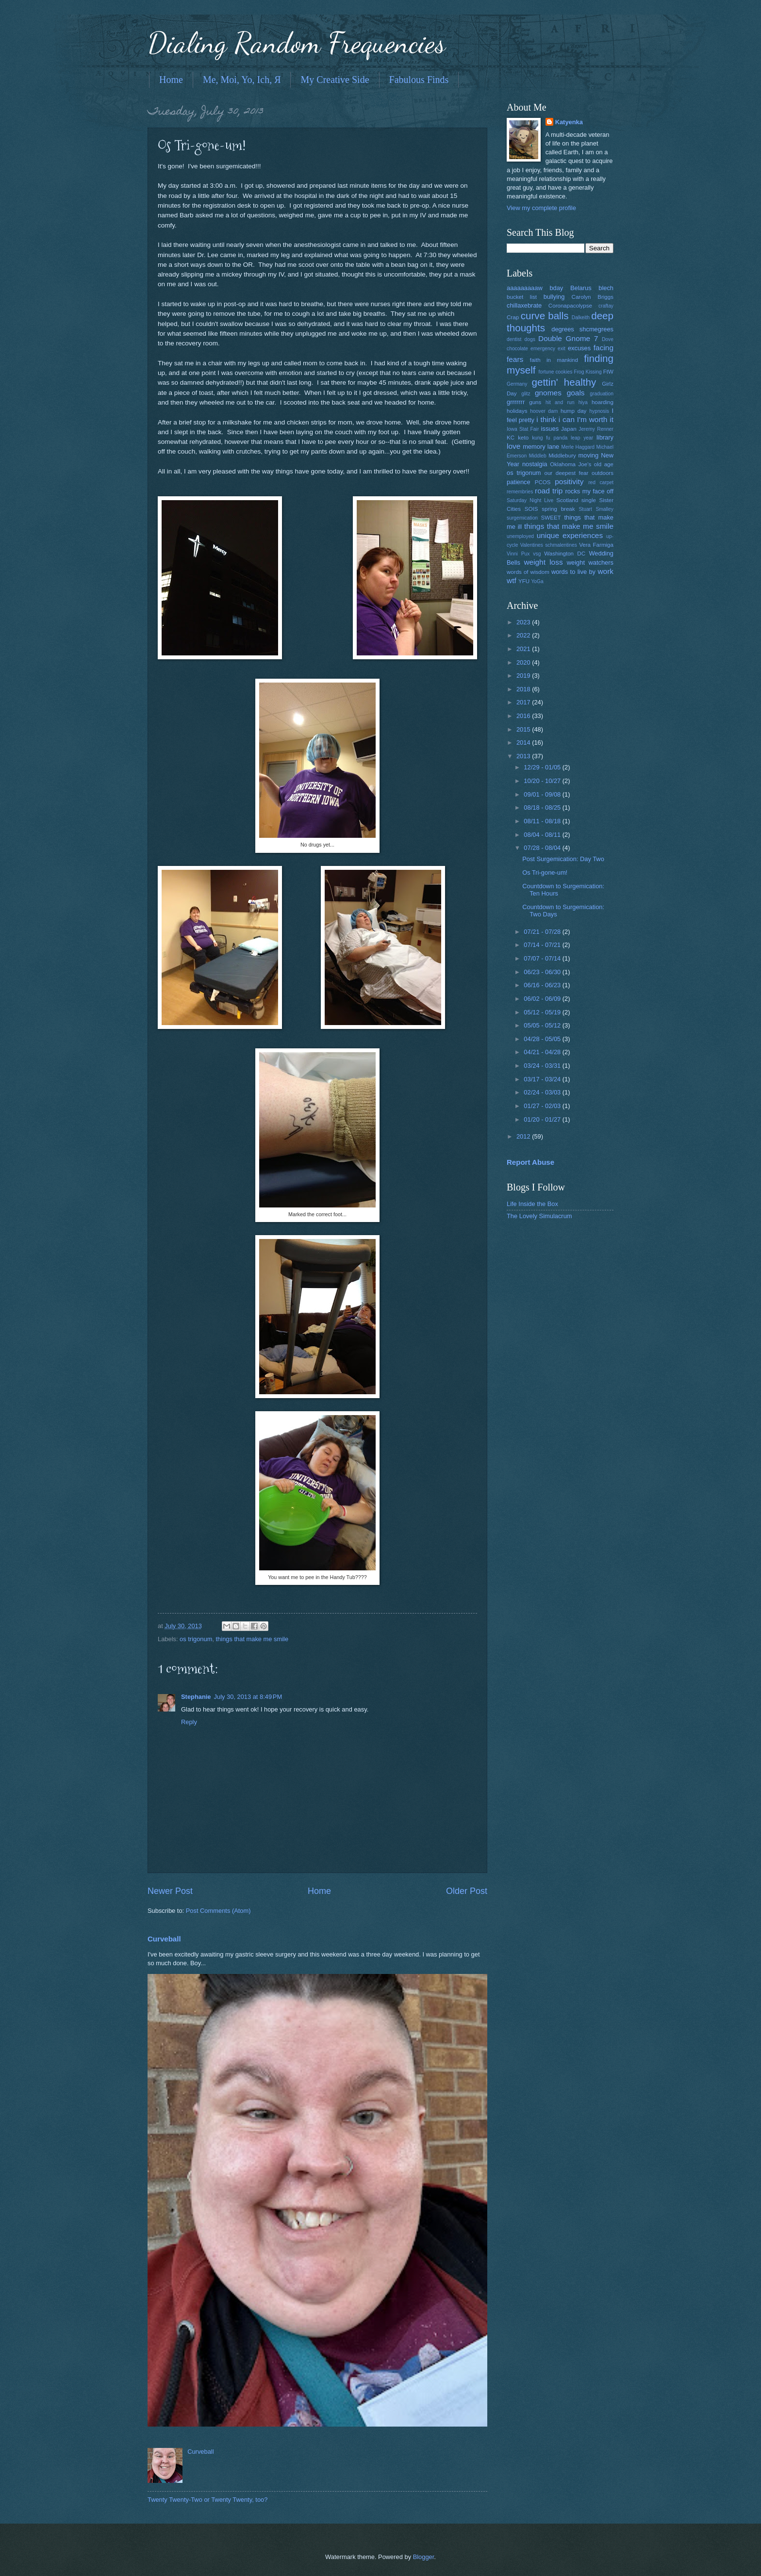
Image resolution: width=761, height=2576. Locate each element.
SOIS (531, 509)
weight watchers (590, 562)
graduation (601, 393)
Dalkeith (581, 317)
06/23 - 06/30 (543, 972)
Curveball (164, 1939)
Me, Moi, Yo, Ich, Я (242, 79)
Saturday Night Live (530, 500)
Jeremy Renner (596, 429)
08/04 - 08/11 (543, 834)
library (604, 437)
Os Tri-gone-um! (544, 872)
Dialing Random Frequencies (297, 42)
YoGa (537, 581)
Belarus (581, 288)
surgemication (522, 518)
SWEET (551, 518)
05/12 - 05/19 (543, 1012)
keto (523, 437)
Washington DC (564, 553)
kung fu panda (549, 437)
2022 (524, 635)
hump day (574, 411)
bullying (554, 296)
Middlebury (562, 455)
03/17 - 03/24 (543, 1079)
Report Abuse (530, 1162)
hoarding (602, 402)
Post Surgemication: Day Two (563, 859)
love (513, 446)
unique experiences (570, 535)
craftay (605, 306)
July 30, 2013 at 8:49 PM (248, 1696)
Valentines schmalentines (548, 545)
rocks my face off (589, 491)
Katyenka (569, 122)
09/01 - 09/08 (543, 794)
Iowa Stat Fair (523, 429)
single (588, 500)
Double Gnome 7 (568, 338)
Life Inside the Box (532, 1203)
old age (603, 464)
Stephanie (196, 1696)
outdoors (602, 473)
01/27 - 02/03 (543, 1105)
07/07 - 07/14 (543, 958)
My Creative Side (334, 79)
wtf (511, 580)
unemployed (520, 536)
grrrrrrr (516, 402)
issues (550, 428)
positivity (569, 481)
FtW (608, 372)
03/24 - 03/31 (543, 1065)
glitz (525, 393)
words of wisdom (528, 572)
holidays (517, 411)
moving (589, 455)
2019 (524, 675)
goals (576, 393)
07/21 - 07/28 (543, 931)
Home (171, 79)
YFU (523, 581)
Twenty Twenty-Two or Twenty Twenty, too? (207, 2499)
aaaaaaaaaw (525, 288)
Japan (569, 429)
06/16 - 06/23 (543, 985)
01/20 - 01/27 (543, 1119)
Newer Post (170, 1891)
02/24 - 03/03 (543, 1092)
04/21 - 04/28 (543, 1052)
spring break (558, 509)
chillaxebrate (524, 305)
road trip (548, 491)
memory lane (541, 446)
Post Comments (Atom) (218, 1910)
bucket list (522, 297)
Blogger (423, 2556)
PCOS (543, 482)
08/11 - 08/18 (543, 821)
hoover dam (544, 411)
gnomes (548, 393)
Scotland (567, 500)
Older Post (466, 1891)
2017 (524, 702)
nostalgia (534, 464)
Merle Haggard (578, 447)
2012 (524, 1136)
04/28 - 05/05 (543, 1039)
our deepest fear (566, 473)
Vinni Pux (518, 553)
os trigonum (196, 1639)
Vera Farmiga (596, 545)
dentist (514, 339)
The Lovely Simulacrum (539, 1216)
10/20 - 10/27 (543, 780)
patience (518, 482)
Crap (513, 317)
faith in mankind (554, 360)
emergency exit (547, 348)
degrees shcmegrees (582, 329)
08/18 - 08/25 (543, 807)
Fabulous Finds (419, 79)
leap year (582, 437)
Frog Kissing (587, 372)
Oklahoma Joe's (570, 464)
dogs (530, 339)
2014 (524, 742)
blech (605, 288)
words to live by (573, 571)
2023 (524, 622)
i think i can (555, 419)
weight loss (543, 562)
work (605, 571)
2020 (524, 662)
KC (510, 437)
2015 (524, 729)
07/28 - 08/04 (543, 847)
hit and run (560, 402)
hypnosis (599, 411)
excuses (579, 348)
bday (556, 288)
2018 (524, 689)
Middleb (537, 455)
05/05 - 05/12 (543, 1025)
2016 (524, 715)
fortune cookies (555, 372)
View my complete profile (541, 208)
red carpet (600, 482)
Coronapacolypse (570, 306)
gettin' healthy (563, 382)
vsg (537, 553)
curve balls (545, 315)
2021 (524, 648)
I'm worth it (595, 419)
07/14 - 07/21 (543, 944)
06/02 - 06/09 (543, 998)
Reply (189, 1722)
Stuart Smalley (596, 509)
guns (535, 402)
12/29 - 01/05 (543, 767)
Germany (517, 384)
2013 (524, 756)
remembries (520, 491)
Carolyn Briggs (592, 297)
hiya (583, 402)
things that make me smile (252, 1639)
